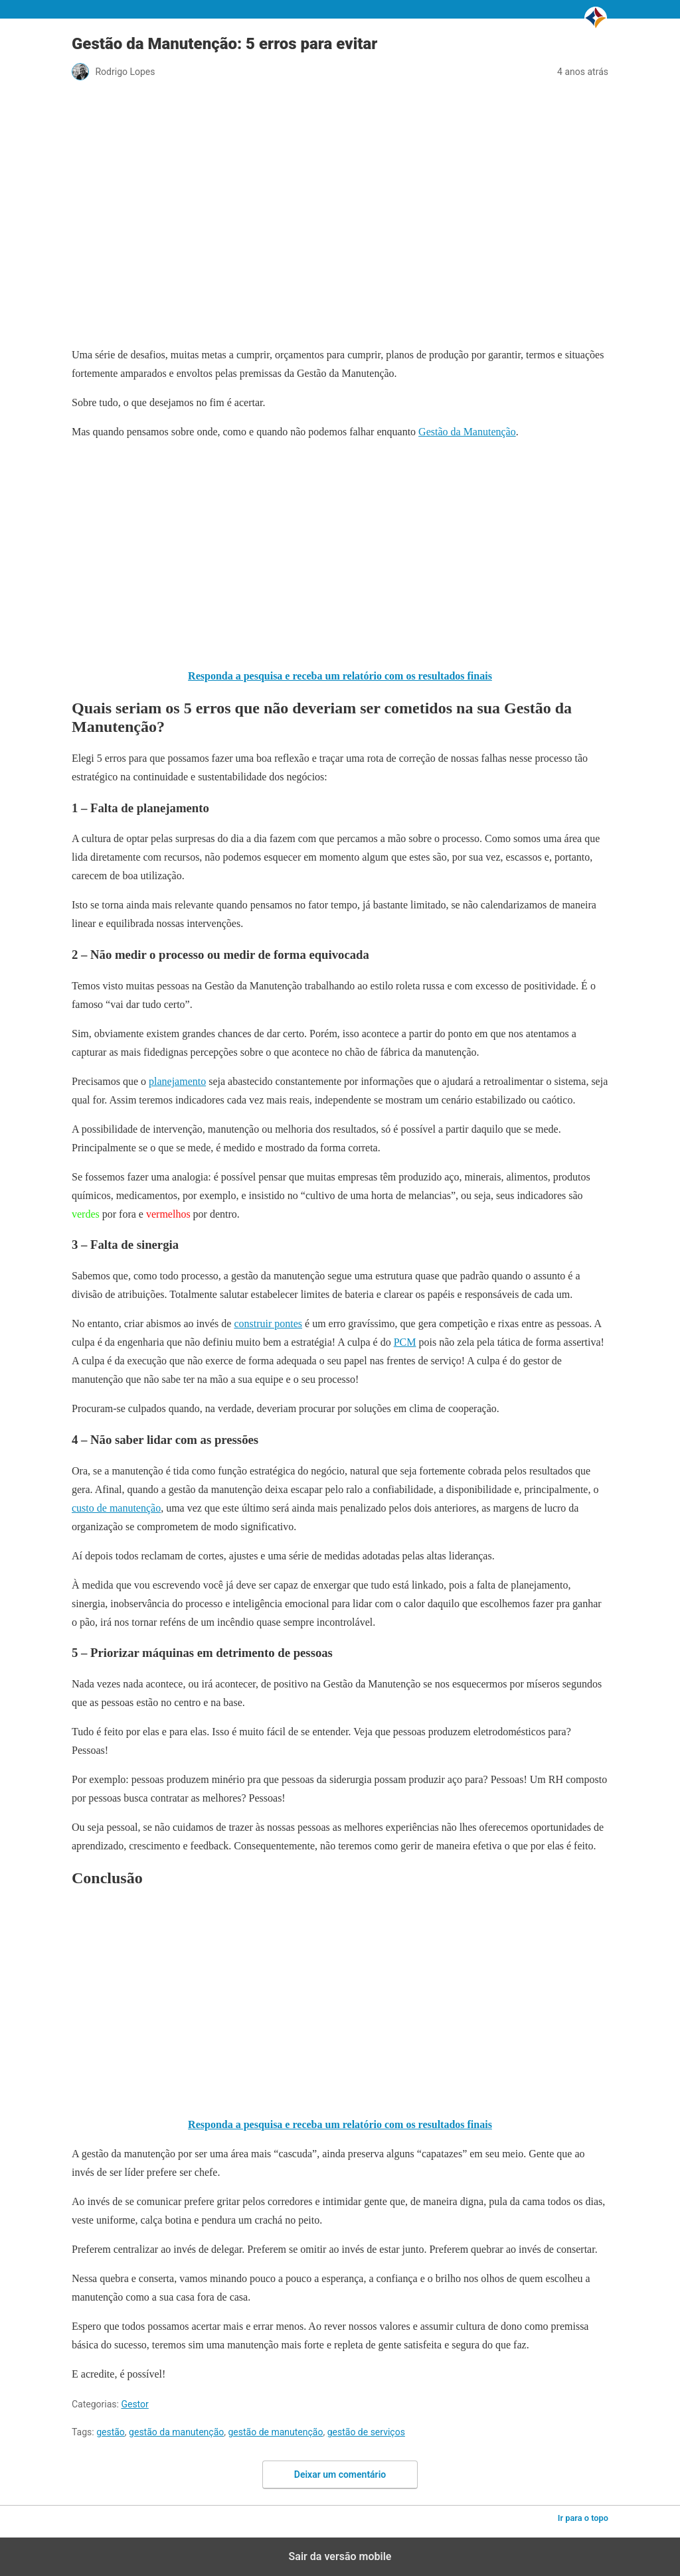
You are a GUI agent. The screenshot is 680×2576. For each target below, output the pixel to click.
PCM (405, 1342)
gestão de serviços (366, 2432)
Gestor (134, 2404)
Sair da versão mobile (340, 2556)
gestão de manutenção (275, 2432)
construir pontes (268, 1323)
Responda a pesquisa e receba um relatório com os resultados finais (340, 675)
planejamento (177, 1081)
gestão (110, 2432)
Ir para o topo (583, 2518)
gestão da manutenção (176, 2432)
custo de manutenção (116, 1508)
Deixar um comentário (340, 2474)
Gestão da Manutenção (467, 431)
